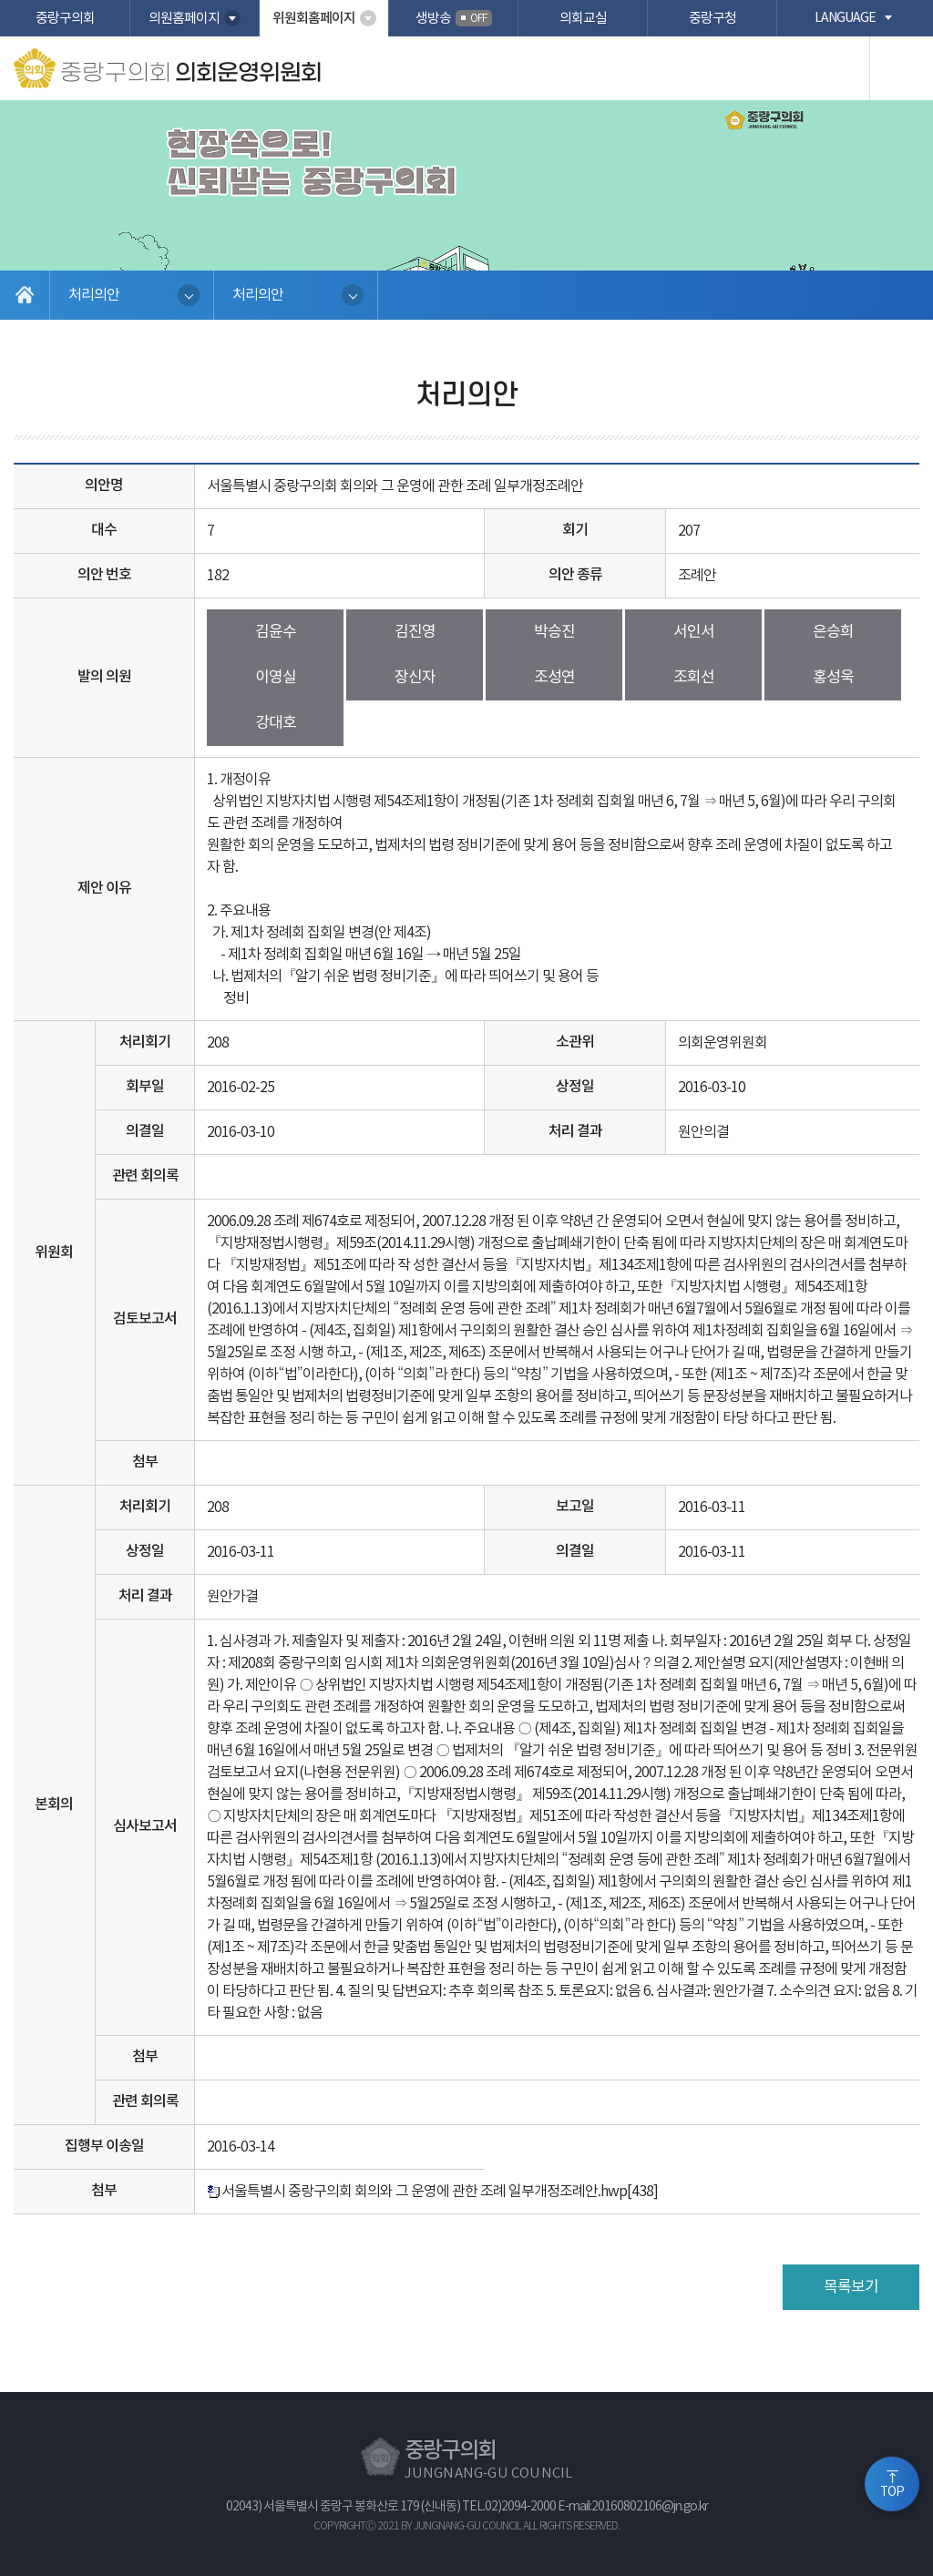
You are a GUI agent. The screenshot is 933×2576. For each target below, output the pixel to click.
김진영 (415, 632)
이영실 (275, 678)
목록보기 (851, 2287)
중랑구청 (712, 18)
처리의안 (93, 295)
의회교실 (583, 18)
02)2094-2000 (520, 2506)
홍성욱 (833, 678)
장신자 (415, 678)
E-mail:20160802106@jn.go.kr (633, 2506)
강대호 (275, 723)
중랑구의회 (65, 18)
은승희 (833, 632)
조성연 (554, 678)
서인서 (693, 632)
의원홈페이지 (184, 18)
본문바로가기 (0, 0)
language (845, 18)
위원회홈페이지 (313, 18)
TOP (892, 2492)
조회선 (693, 678)
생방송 (453, 18)
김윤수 (275, 632)
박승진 (554, 632)
